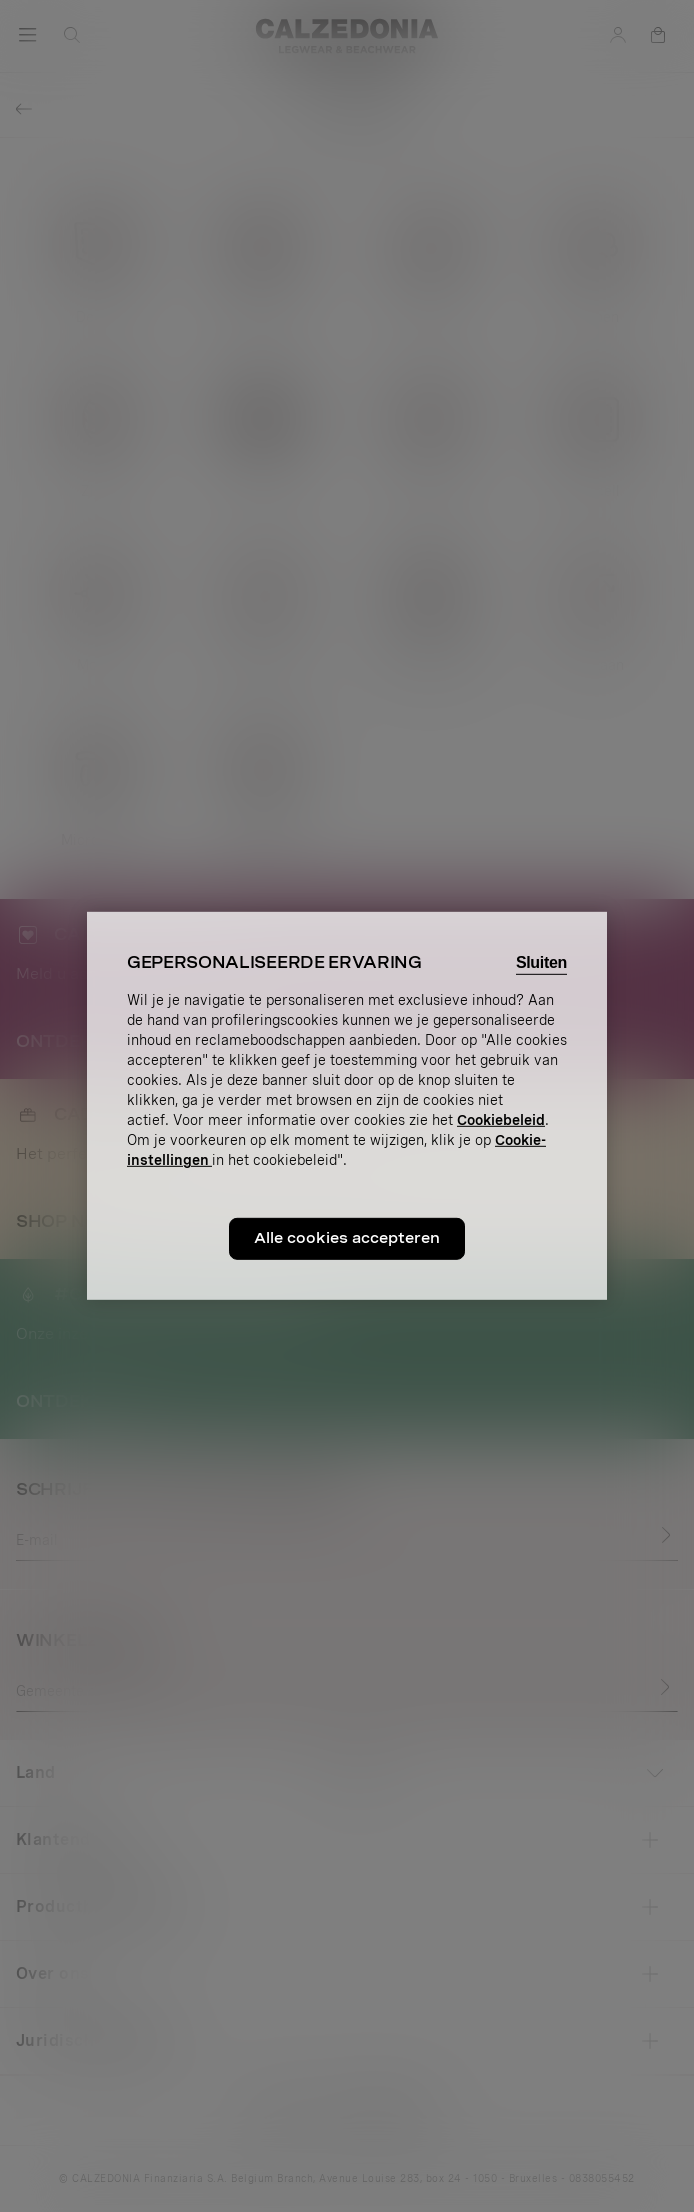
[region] (347, 1106)
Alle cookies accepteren (347, 1238)
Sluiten (541, 962)
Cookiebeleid (501, 1120)
